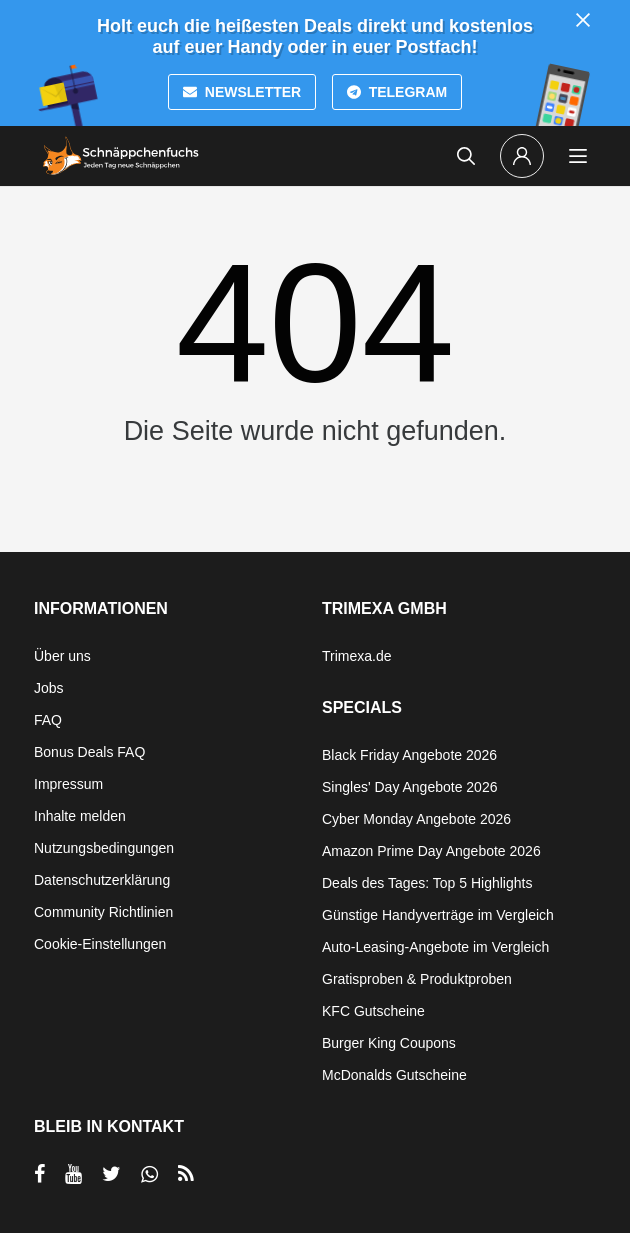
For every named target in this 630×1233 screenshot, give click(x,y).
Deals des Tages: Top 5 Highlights (427, 883)
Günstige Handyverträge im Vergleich (438, 915)
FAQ (48, 720)
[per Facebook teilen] (39, 1174)
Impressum (68, 784)
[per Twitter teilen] (111, 1174)
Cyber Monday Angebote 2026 (416, 819)
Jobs (49, 688)
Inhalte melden (80, 816)
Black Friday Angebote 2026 (409, 755)
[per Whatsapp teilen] (149, 1174)
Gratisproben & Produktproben (417, 979)
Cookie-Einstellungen (100, 944)
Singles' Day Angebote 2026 (409, 787)
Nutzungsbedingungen (104, 848)
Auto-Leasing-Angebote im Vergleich (435, 947)
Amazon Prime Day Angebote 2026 (431, 851)
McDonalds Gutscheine (394, 1075)
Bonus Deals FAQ (89, 752)
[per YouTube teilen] (73, 1174)
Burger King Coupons (389, 1043)
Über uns (62, 656)
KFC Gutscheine (373, 1011)
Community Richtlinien (103, 912)
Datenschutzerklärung (102, 880)
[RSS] (186, 1174)
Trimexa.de (357, 656)
